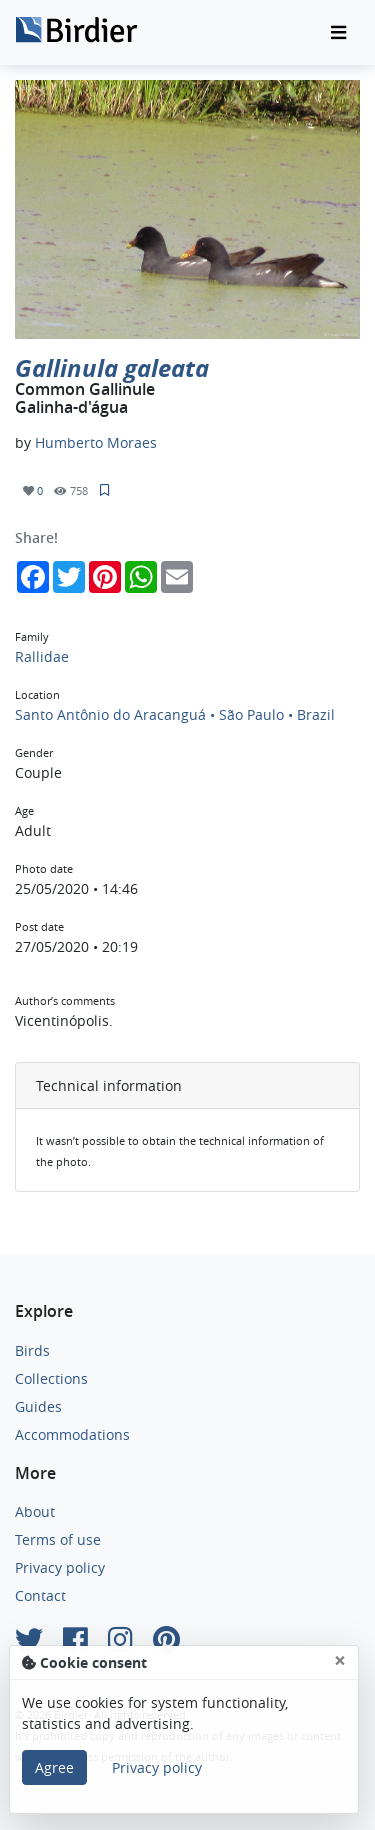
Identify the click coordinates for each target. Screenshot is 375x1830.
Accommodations (72, 1434)
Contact (40, 1595)
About (35, 1511)
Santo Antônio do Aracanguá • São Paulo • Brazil (175, 714)
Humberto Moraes (96, 442)
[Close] (340, 1660)
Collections (51, 1378)
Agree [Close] (54, 1767)
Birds (32, 1350)
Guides (38, 1406)
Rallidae (42, 656)
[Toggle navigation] (338, 33)
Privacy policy (60, 1567)
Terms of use (58, 1539)
